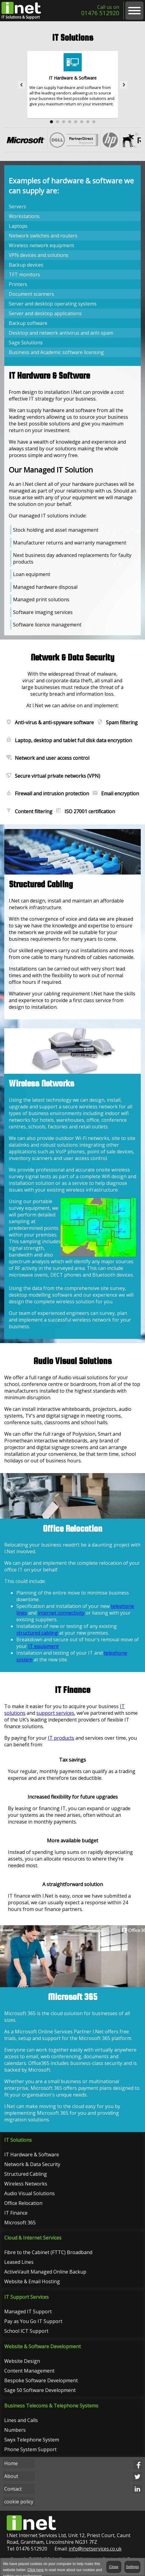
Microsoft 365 (20, 2222)
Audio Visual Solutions (29, 2193)
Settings (132, 2567)
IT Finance (16, 2213)
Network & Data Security (32, 2164)
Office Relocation (23, 2203)
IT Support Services (26, 2298)
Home (11, 2464)
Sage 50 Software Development (40, 2391)
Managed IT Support (28, 2312)
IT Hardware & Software (31, 2154)
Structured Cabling (25, 2174)
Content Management (29, 2371)
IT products (61, 1738)
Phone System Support (30, 2450)
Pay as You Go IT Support (33, 2322)
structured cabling (37, 1633)
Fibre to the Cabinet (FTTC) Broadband (48, 2253)
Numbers (15, 2431)
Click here (36, 2570)
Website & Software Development (42, 2347)
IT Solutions (18, 2140)
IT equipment (43, 1646)
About (11, 2477)
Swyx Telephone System (31, 2440)
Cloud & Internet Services (32, 2238)
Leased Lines (19, 2263)
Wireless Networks (25, 2184)
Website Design (22, 2362)
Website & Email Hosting (32, 2282)
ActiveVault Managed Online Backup (45, 2272)
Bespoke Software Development (41, 2381)
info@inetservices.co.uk (95, 2549)
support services (55, 1713)
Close (114, 2566)
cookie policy (18, 2502)
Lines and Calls (21, 2421)
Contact (13, 2489)
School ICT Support (26, 2332)
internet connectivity (61, 1613)
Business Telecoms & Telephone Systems (51, 2406)
